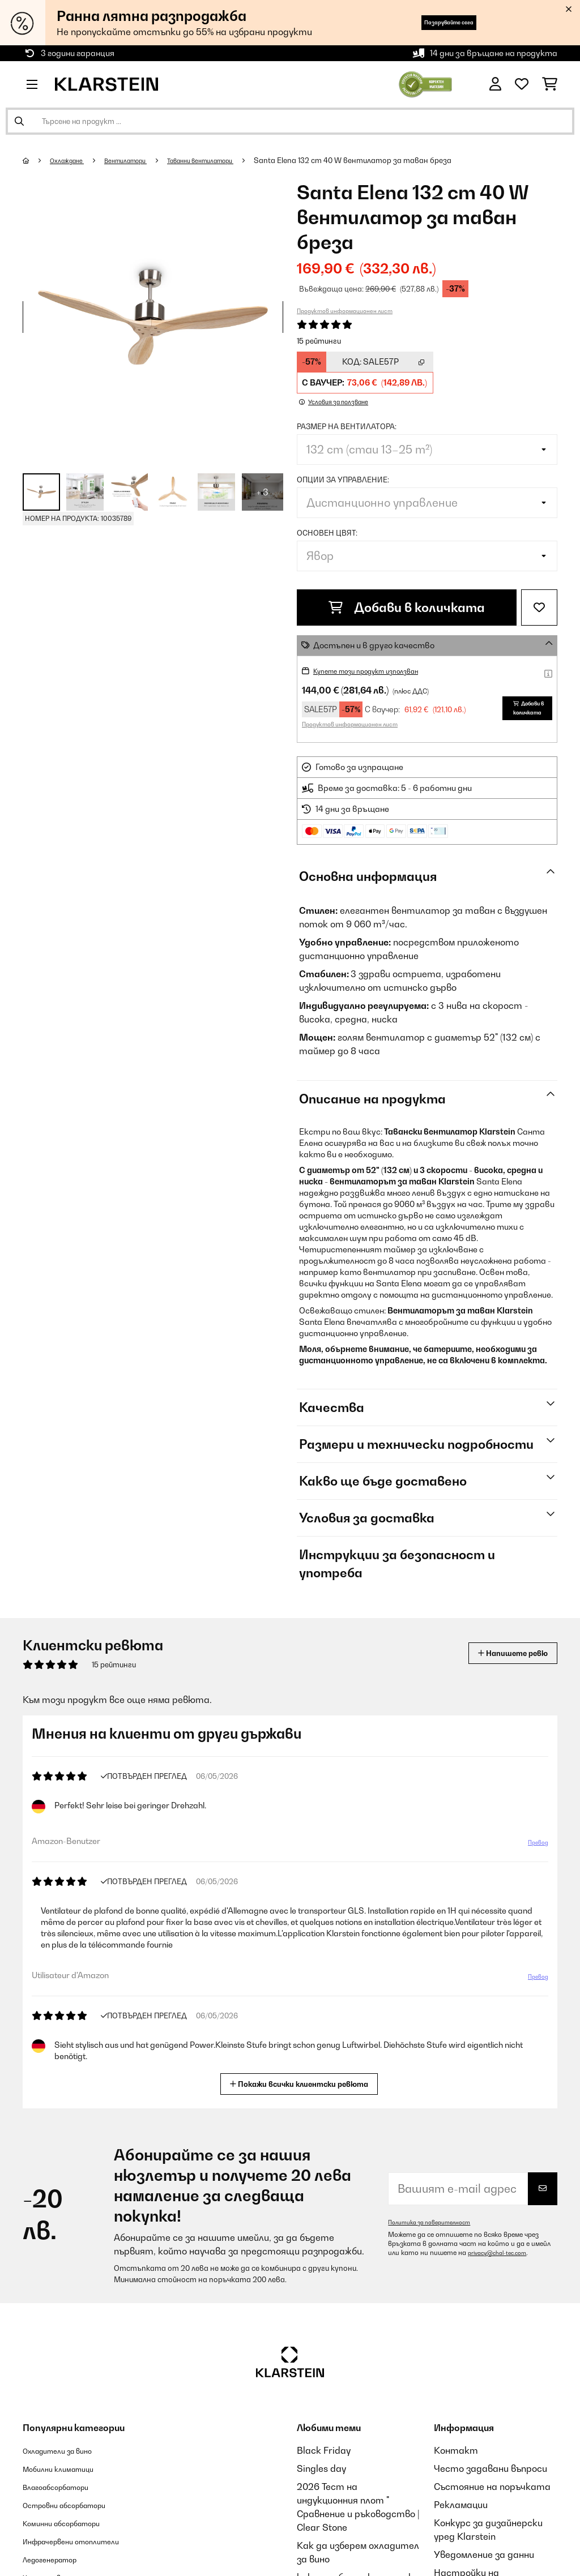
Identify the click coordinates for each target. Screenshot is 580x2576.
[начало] (37, 160)
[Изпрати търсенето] (19, 121)
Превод (532, 1847)
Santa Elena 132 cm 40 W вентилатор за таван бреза (394, 160)
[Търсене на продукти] (290, 121)
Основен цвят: (327, 532)
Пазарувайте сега (428, 22)
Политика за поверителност (437, 2222)
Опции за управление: (343, 479)
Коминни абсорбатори (74, 2522)
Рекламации (461, 2504)
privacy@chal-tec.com (503, 2253)
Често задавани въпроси (490, 2468)
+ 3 (262, 492)
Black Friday (324, 2450)
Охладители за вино (69, 2450)
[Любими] (521, 84)
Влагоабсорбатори (67, 2486)
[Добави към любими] (539, 607)
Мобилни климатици (69, 2468)
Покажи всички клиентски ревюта (304, 2083)
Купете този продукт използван (380, 670)
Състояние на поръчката (492, 2486)
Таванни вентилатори (232, 160)
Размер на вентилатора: (346, 426)
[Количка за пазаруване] (549, 84)
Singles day (321, 2468)
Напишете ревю (500, 1653)
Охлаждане (73, 160)
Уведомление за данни (484, 2554)
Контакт (456, 2450)
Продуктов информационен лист (345, 310)
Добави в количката (407, 607)
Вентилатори (141, 160)
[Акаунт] (495, 84)
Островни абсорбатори (78, 2504)
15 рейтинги (319, 340)
